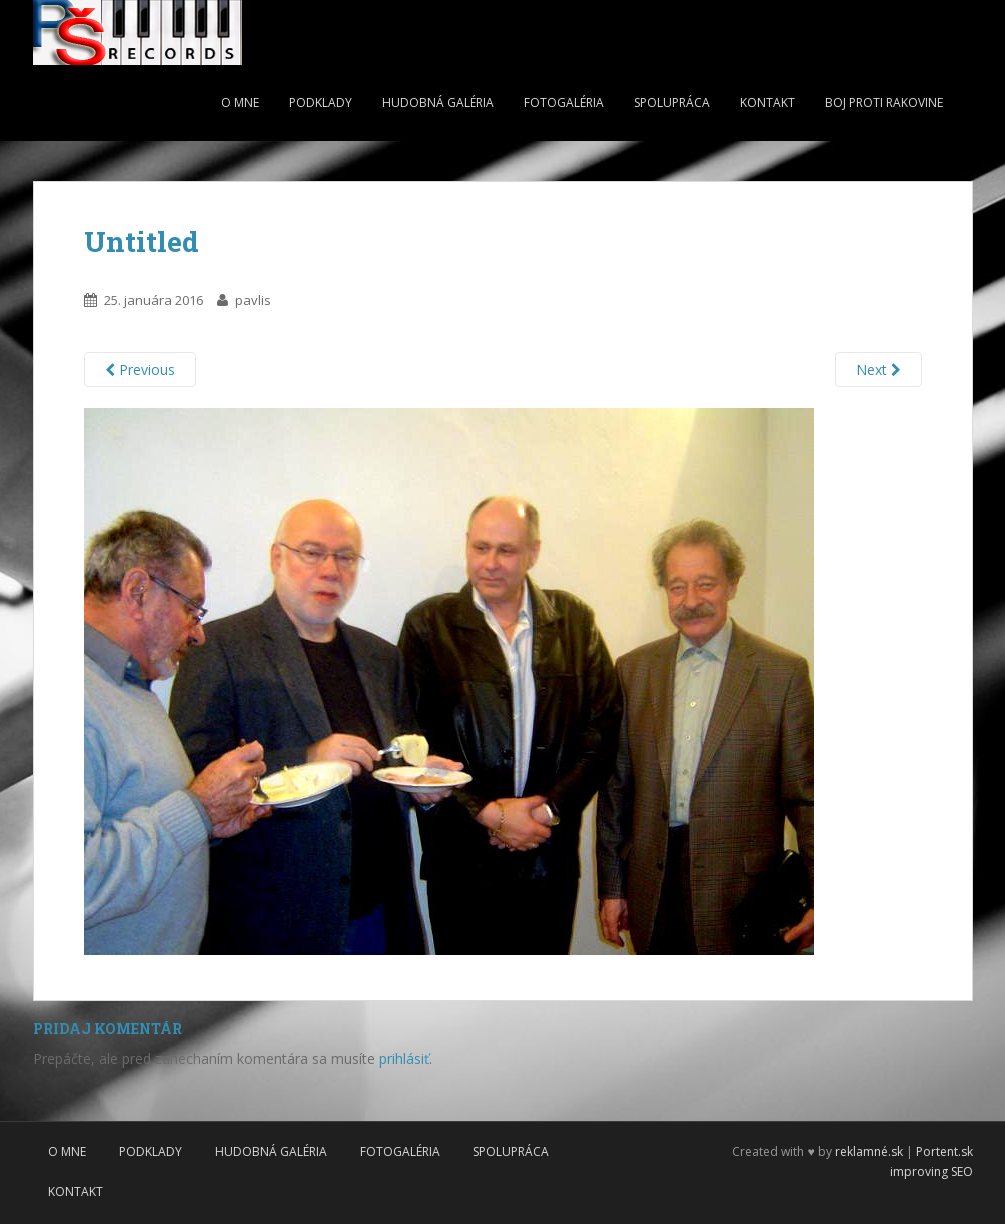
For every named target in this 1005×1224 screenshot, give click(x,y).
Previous (140, 369)
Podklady (320, 102)
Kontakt (767, 102)
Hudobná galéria (438, 102)
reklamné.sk (869, 1151)
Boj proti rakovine (884, 102)
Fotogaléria (564, 102)
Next (878, 369)
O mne (240, 102)
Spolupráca (672, 102)
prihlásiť (404, 1058)
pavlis (253, 300)
